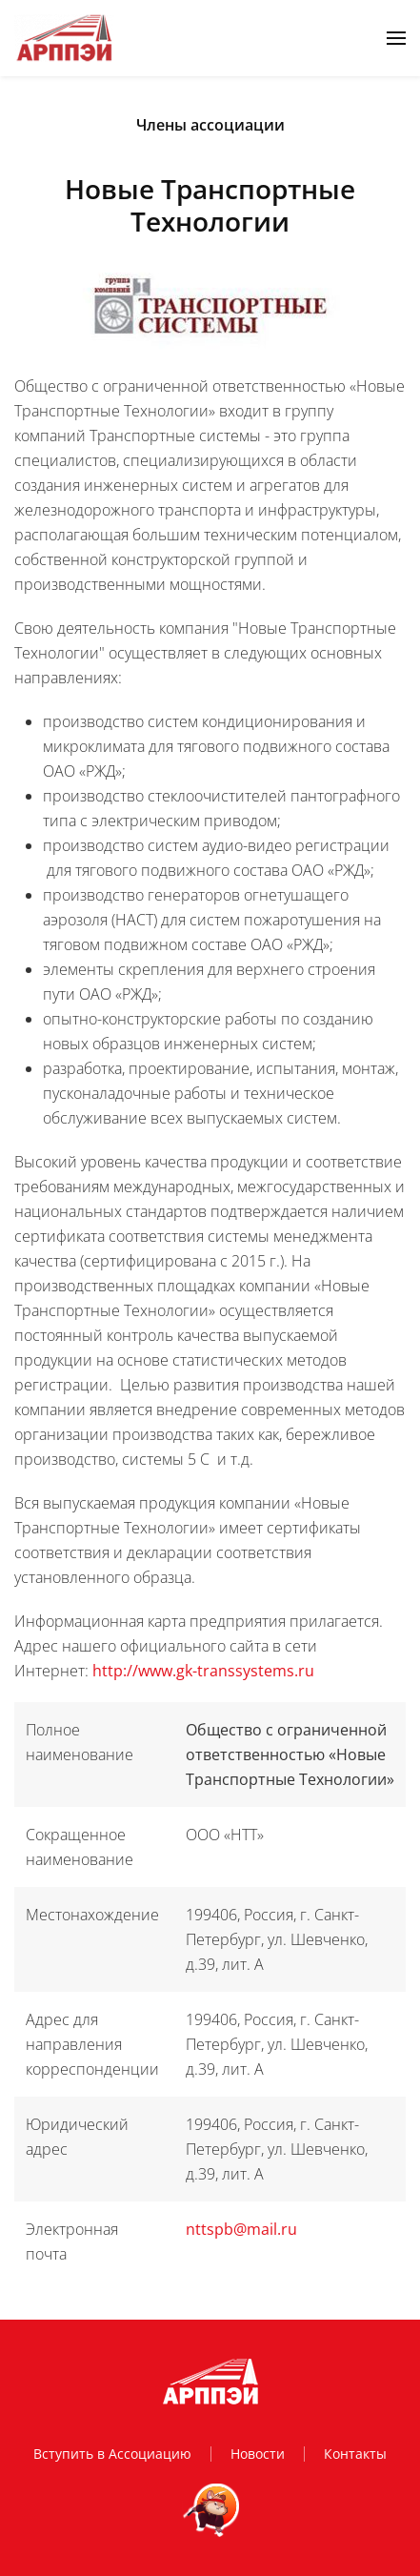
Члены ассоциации (210, 124)
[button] (396, 38)
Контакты (355, 2453)
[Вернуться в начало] (63, 38)
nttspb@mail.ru (241, 2229)
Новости (257, 2453)
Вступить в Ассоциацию (112, 2453)
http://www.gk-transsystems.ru (203, 1670)
